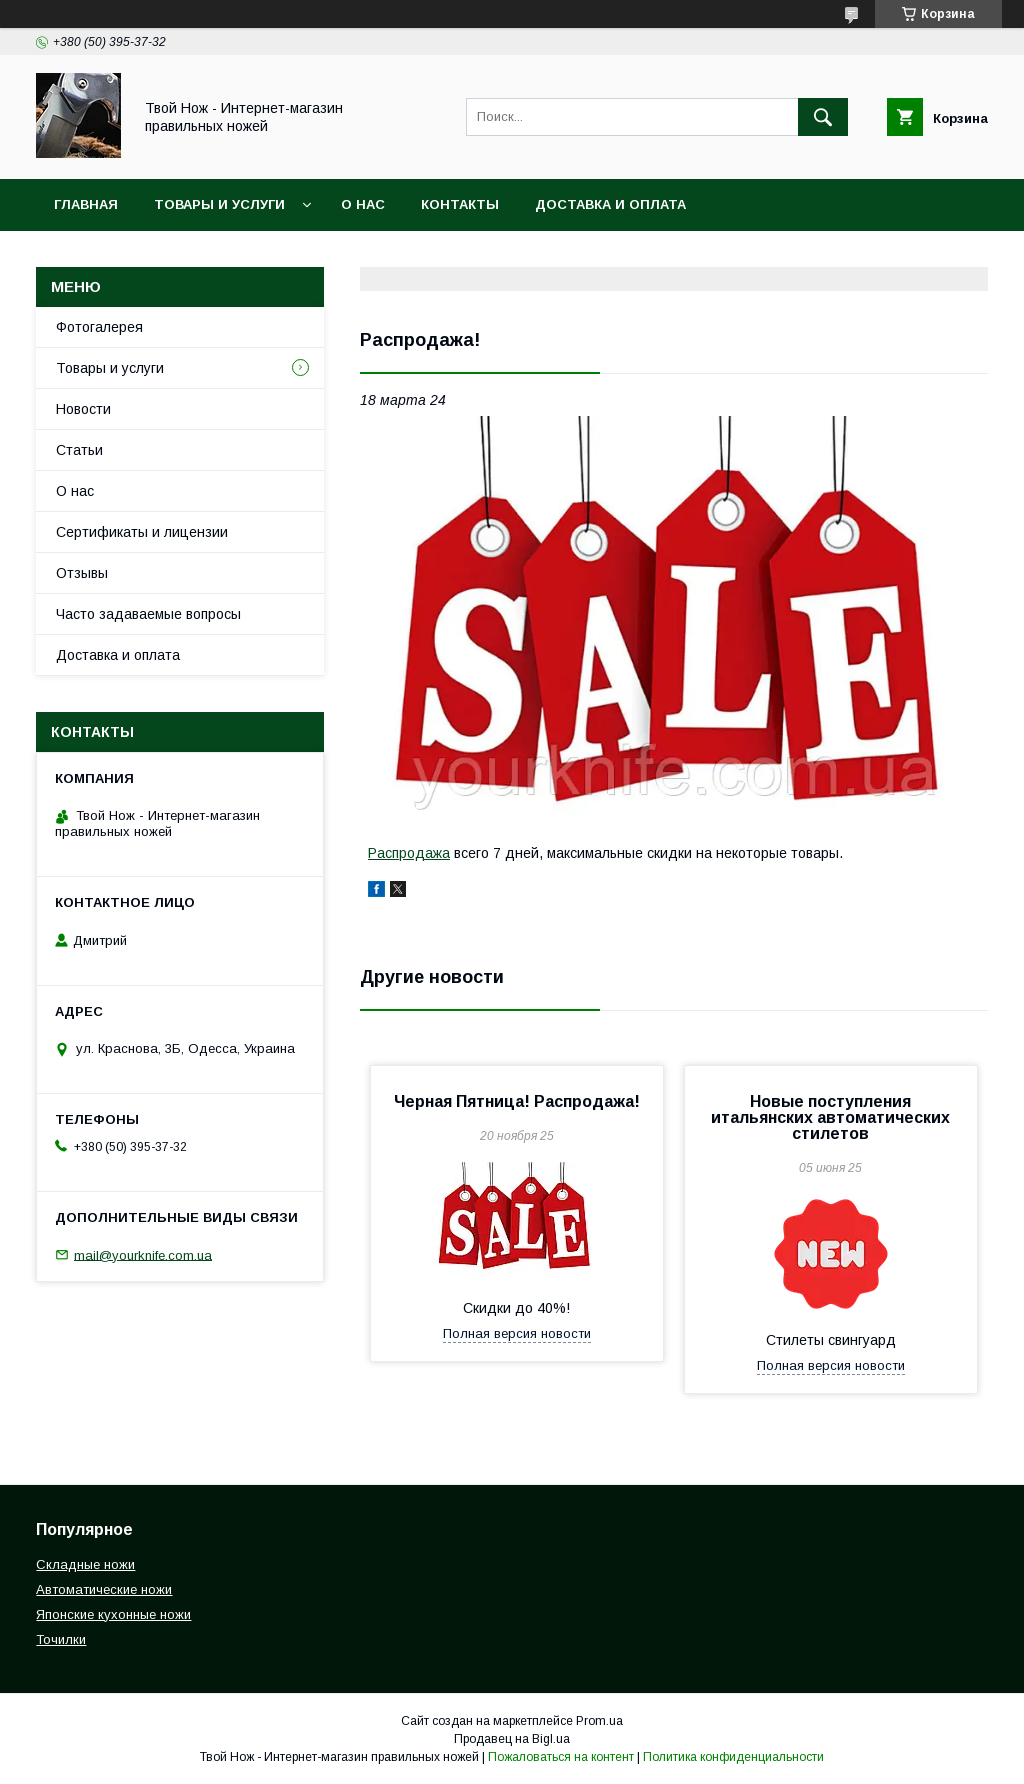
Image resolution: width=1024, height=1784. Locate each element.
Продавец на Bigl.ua (512, 1739)
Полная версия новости (517, 1333)
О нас (363, 204)
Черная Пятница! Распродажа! (517, 1101)
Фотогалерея (99, 327)
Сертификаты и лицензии (142, 532)
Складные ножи (85, 1564)
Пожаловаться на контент (561, 1757)
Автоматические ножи (104, 1589)
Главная (86, 204)
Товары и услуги (219, 204)
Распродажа (409, 853)
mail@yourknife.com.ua (143, 1254)
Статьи (79, 450)
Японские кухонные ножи (113, 1614)
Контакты (460, 204)
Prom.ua (599, 1721)
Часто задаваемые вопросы (148, 614)
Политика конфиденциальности (733, 1757)
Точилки (61, 1639)
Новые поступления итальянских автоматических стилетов (830, 1117)
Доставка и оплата (610, 204)
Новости (83, 409)
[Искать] (823, 117)
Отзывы (82, 573)
